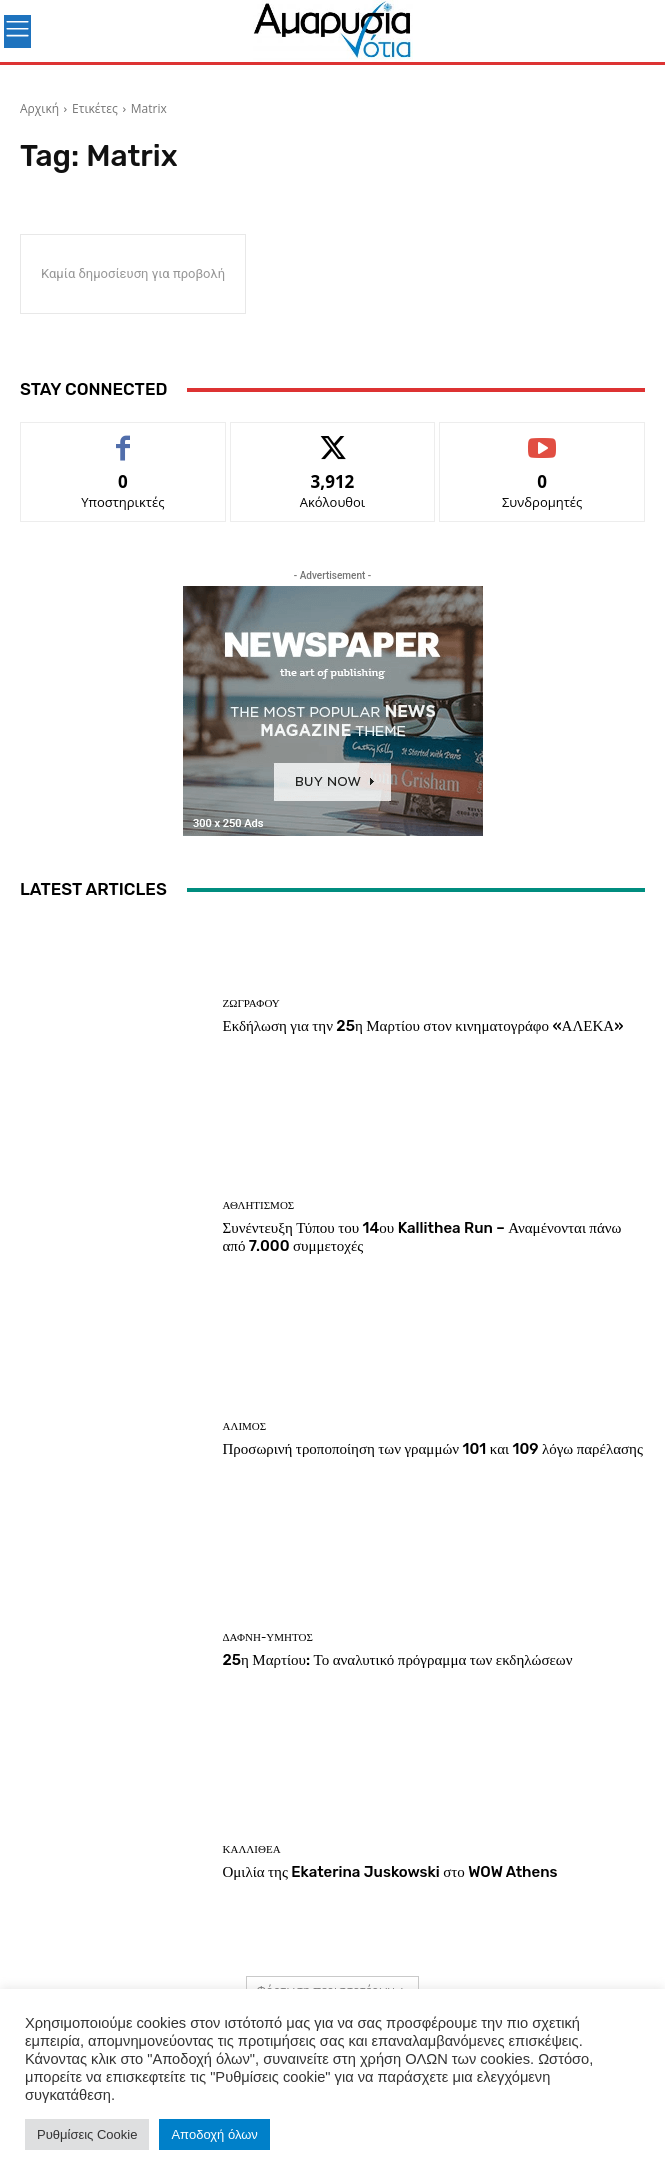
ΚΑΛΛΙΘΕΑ (252, 1849)
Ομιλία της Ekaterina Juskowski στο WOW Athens (390, 1872)
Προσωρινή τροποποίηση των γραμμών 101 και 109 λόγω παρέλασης (433, 1449)
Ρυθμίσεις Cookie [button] (87, 2134)
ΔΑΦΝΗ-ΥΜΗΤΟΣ (268, 1637)
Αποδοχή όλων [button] (214, 2134)
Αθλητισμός (259, 1205)
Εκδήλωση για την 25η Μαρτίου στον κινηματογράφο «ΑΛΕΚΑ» (423, 1026)
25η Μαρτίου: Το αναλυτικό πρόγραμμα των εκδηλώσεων (398, 1660)
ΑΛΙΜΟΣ (245, 1426)
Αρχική (39, 108)
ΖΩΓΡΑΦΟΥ (251, 1003)
